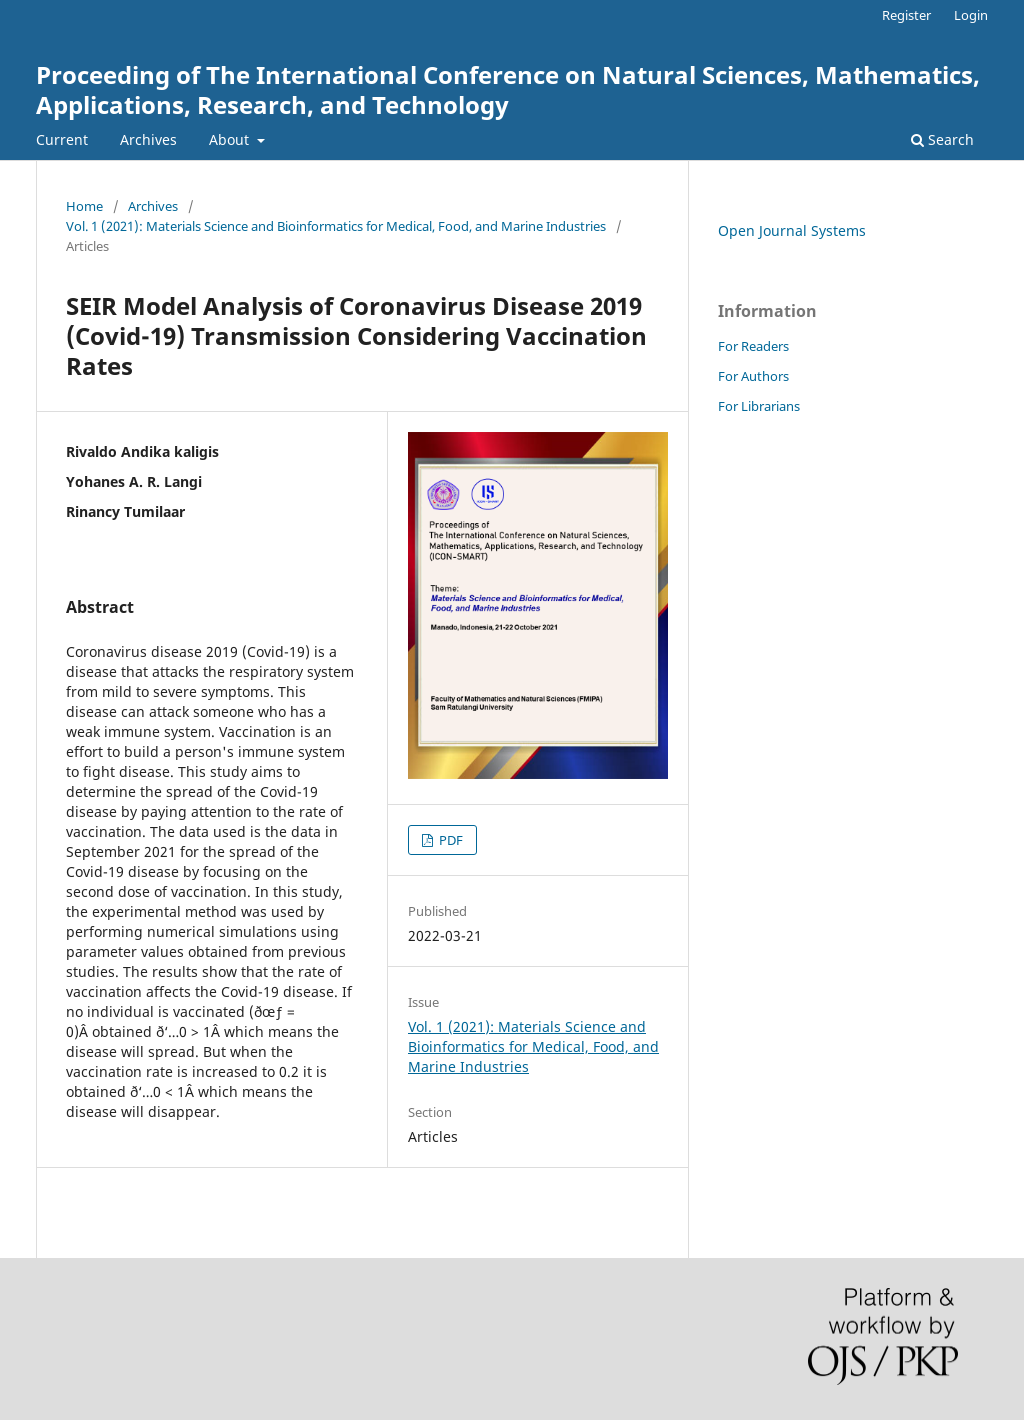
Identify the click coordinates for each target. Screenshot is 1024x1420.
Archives (148, 139)
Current (62, 139)
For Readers (753, 346)
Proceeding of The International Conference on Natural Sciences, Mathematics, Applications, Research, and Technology (508, 89)
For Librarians (759, 406)
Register (906, 15)
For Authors (753, 376)
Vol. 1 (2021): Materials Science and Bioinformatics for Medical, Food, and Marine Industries (336, 226)
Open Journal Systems (792, 230)
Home (84, 206)
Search (942, 139)
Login (971, 15)
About (231, 139)
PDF (449, 840)
